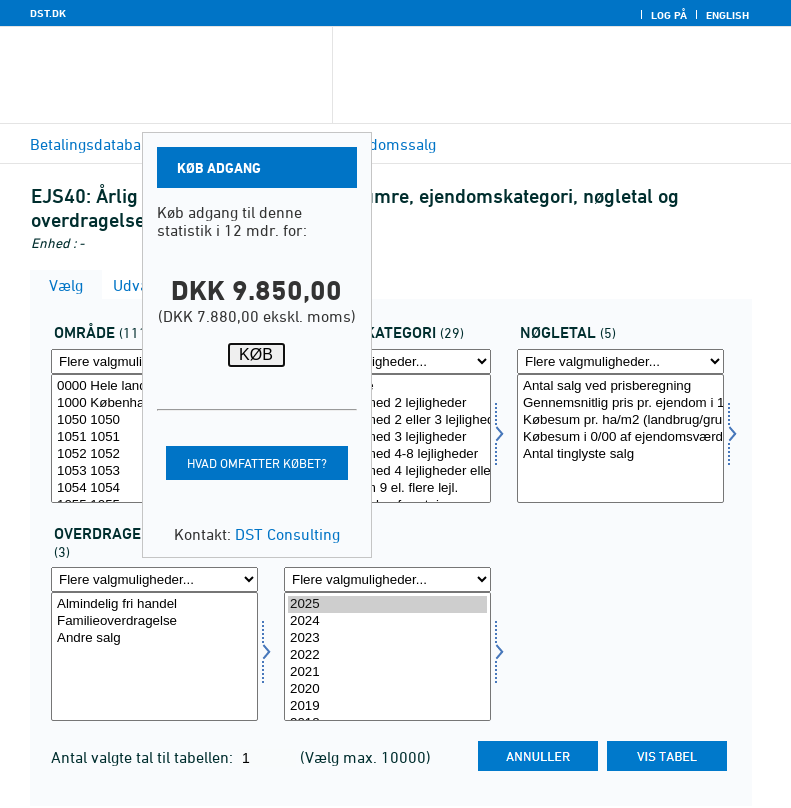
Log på (669, 15)
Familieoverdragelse (154, 621)
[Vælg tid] (387, 656)
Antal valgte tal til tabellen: (144, 757)
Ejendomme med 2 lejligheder (387, 403)
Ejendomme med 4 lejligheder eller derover (387, 471)
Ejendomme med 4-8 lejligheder (387, 454)
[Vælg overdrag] (154, 656)
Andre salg (154, 638)
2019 (387, 706)
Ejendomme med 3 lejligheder (387, 437)
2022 (387, 655)
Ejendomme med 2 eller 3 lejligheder (387, 420)
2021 (387, 672)
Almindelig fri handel (154, 604)
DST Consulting (287, 534)
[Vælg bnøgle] (620, 438)
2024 (387, 621)
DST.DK (48, 13)
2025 (387, 604)
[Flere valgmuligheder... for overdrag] (154, 579)
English (727, 15)
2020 (387, 689)
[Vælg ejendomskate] (387, 438)
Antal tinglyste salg (620, 454)
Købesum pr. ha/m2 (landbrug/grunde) (620, 420)
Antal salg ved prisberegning (620, 386)
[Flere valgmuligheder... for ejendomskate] (387, 361)
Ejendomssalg (387, 144)
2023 (387, 638)
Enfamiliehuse (387, 386)
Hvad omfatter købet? (257, 463)
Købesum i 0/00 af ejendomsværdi (620, 437)
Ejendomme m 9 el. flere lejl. (387, 488)
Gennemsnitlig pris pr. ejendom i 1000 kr (620, 403)
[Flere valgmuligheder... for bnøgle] (620, 361)
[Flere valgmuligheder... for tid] (387, 579)
